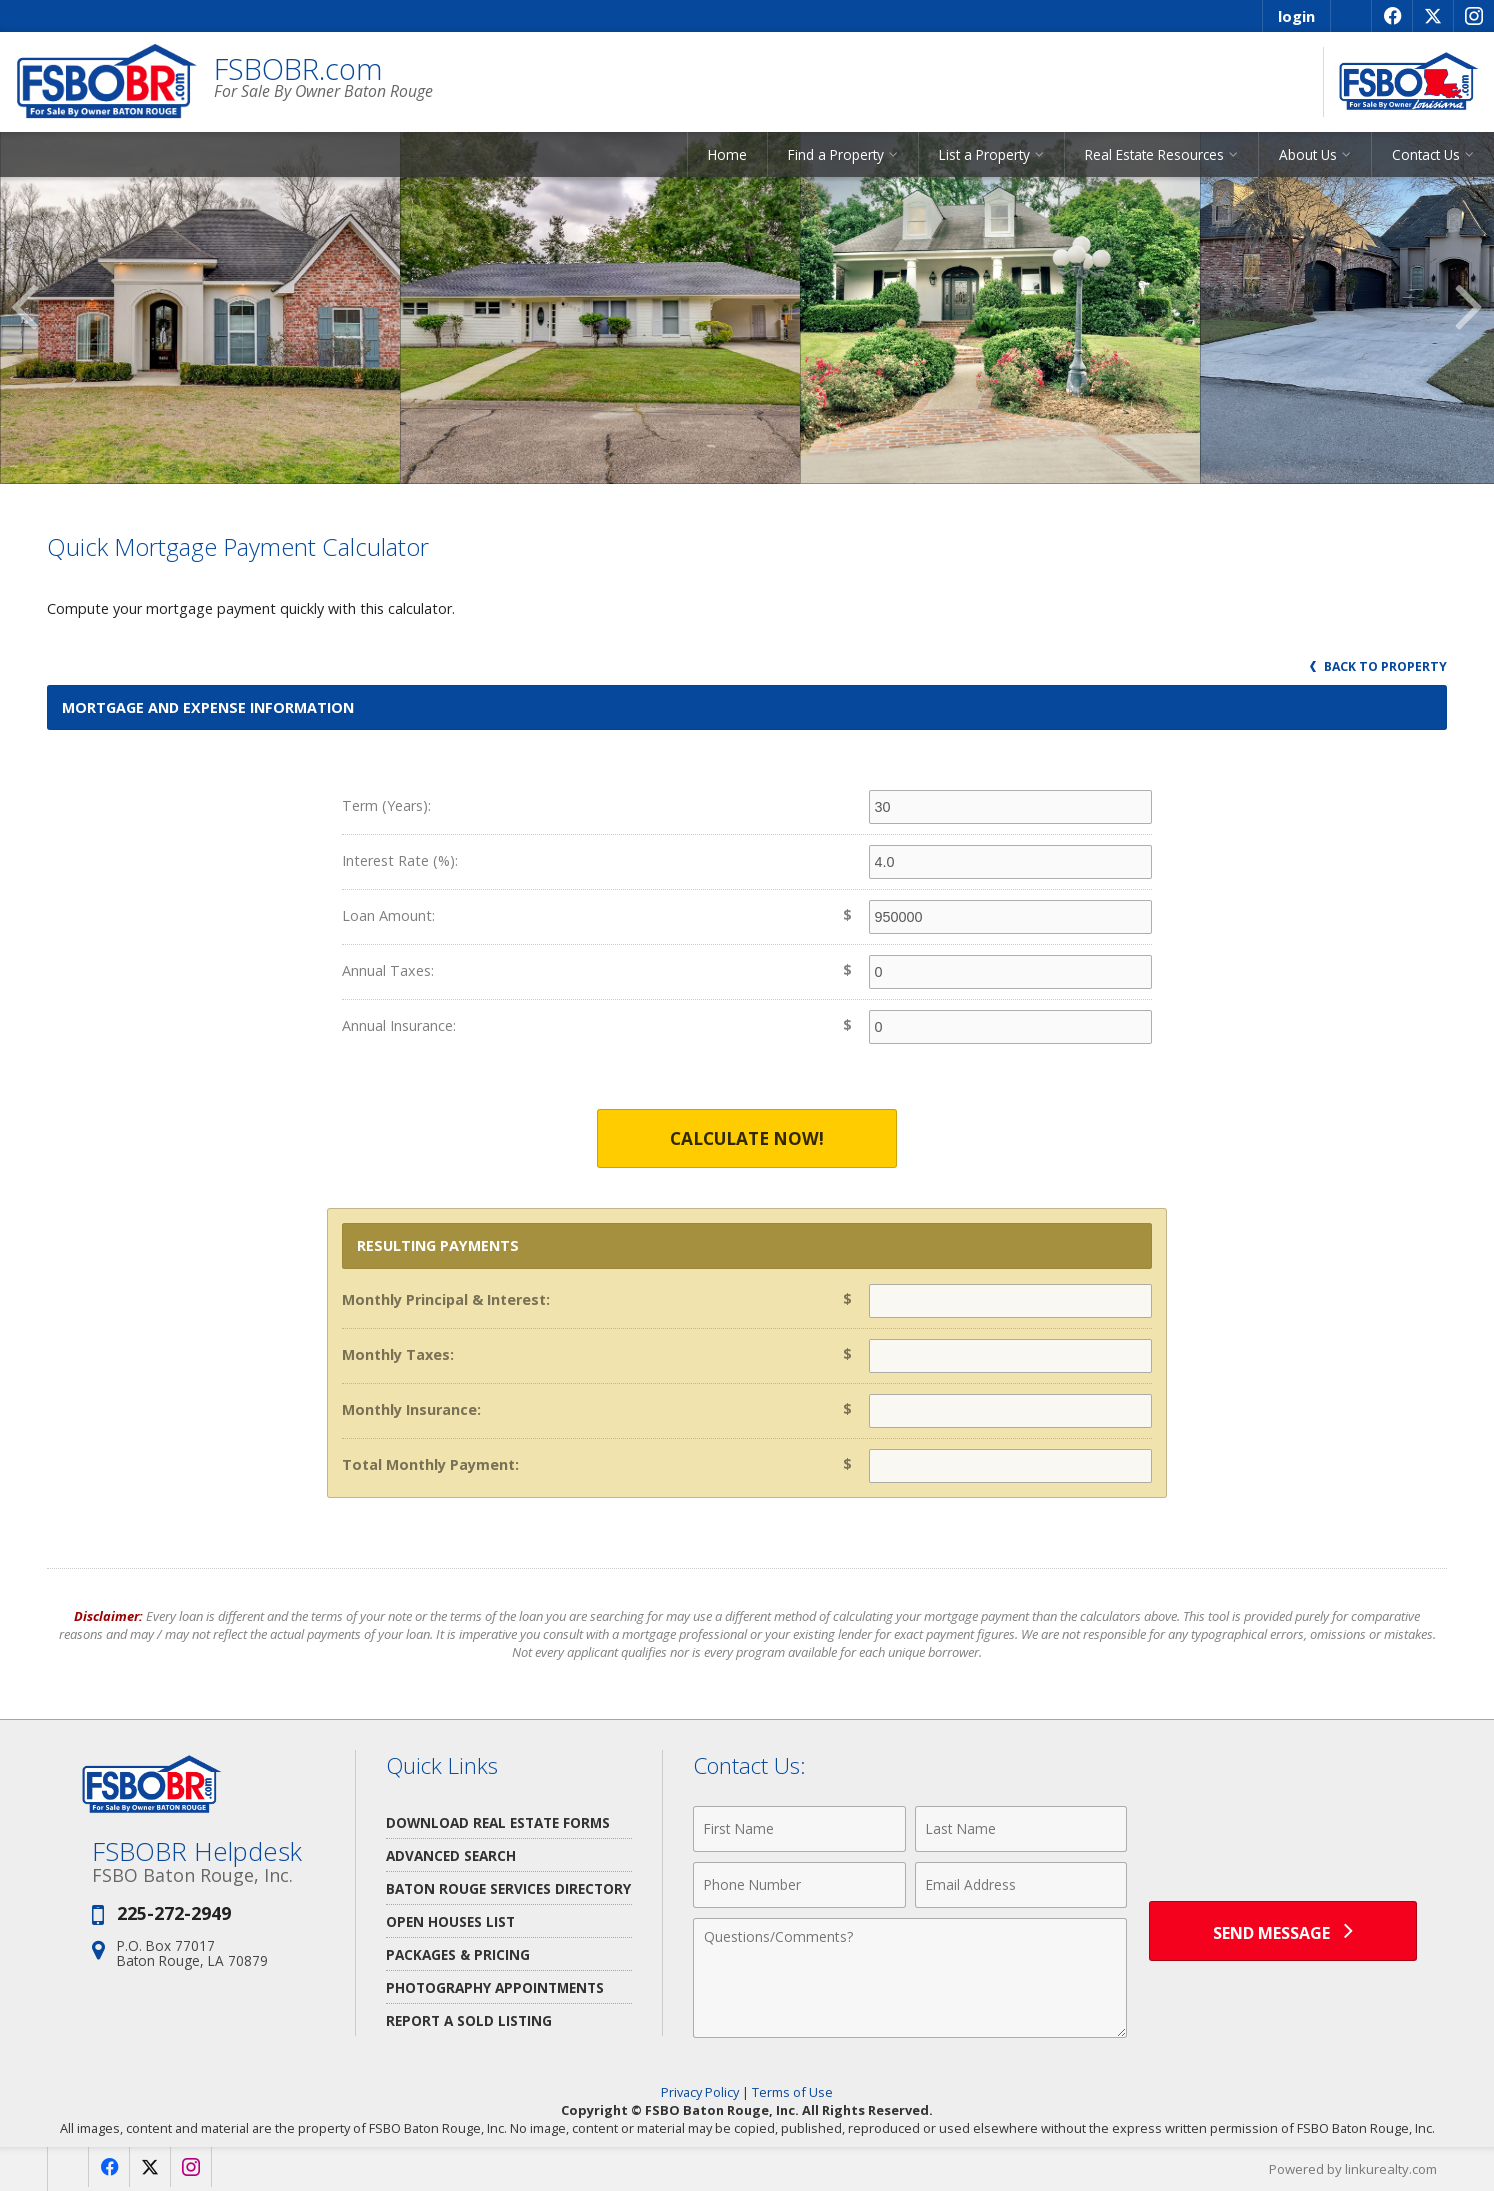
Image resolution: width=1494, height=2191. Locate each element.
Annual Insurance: (399, 1025)
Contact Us (1426, 154)
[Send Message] (1283, 1931)
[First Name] (799, 1829)
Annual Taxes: (388, 970)
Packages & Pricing (458, 1954)
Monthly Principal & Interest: (446, 1299)
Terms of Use (792, 2092)
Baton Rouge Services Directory (508, 1888)
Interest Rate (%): (400, 860)
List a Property (984, 154)
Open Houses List (450, 1921)
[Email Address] (1021, 1885)
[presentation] (1283, 1840)
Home (727, 154)
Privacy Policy (700, 2092)
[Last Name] (1021, 1829)
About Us (1308, 154)
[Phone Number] (799, 1885)
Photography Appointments (495, 1987)
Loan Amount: (388, 915)
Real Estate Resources (1154, 154)
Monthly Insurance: (411, 1409)
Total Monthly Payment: (430, 1464)
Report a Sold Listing (469, 2020)
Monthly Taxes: (398, 1354)
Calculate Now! (747, 1138)
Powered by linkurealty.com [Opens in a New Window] (1353, 2169)
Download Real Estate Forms (498, 1822)
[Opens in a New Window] (1391, 16)
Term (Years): (386, 805)
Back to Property (1378, 666)
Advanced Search (451, 1855)
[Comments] (910, 1978)
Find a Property (836, 154)
